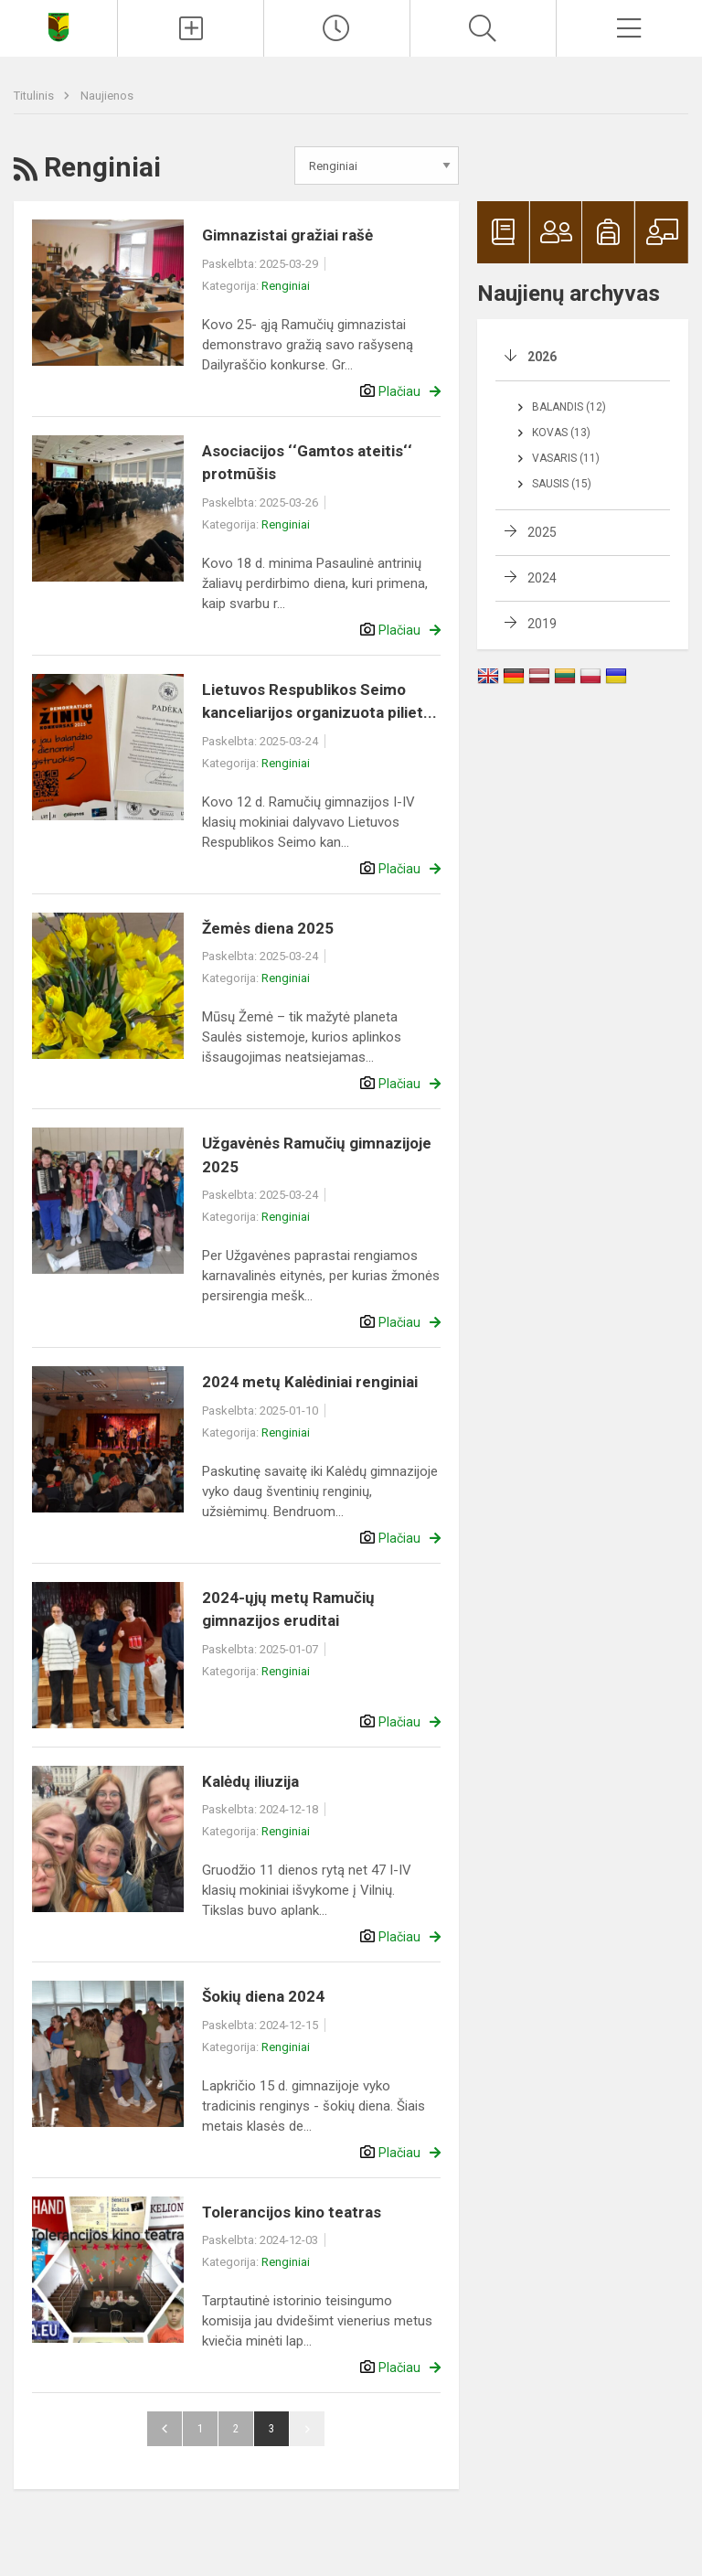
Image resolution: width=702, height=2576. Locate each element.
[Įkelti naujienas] (190, 28)
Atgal (164, 2428)
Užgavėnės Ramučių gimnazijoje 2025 (316, 1155)
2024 (542, 578)
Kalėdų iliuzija (250, 1781)
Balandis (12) (569, 407)
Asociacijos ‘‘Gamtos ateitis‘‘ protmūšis (307, 463)
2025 (542, 532)
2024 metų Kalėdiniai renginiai (310, 1382)
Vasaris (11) (566, 458)
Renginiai (285, 286)
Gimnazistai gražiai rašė (287, 235)
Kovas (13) (561, 432)
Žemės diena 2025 (268, 928)
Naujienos (106, 95)
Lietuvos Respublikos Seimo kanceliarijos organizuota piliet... (319, 701)
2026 (542, 356)
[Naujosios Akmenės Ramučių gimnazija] (58, 26)
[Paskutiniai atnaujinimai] (337, 28)
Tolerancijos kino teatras (291, 2212)
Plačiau (399, 391)
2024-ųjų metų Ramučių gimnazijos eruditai (288, 1609)
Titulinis (35, 95)
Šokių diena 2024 (263, 1996)
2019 (542, 623)
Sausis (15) (561, 483)
